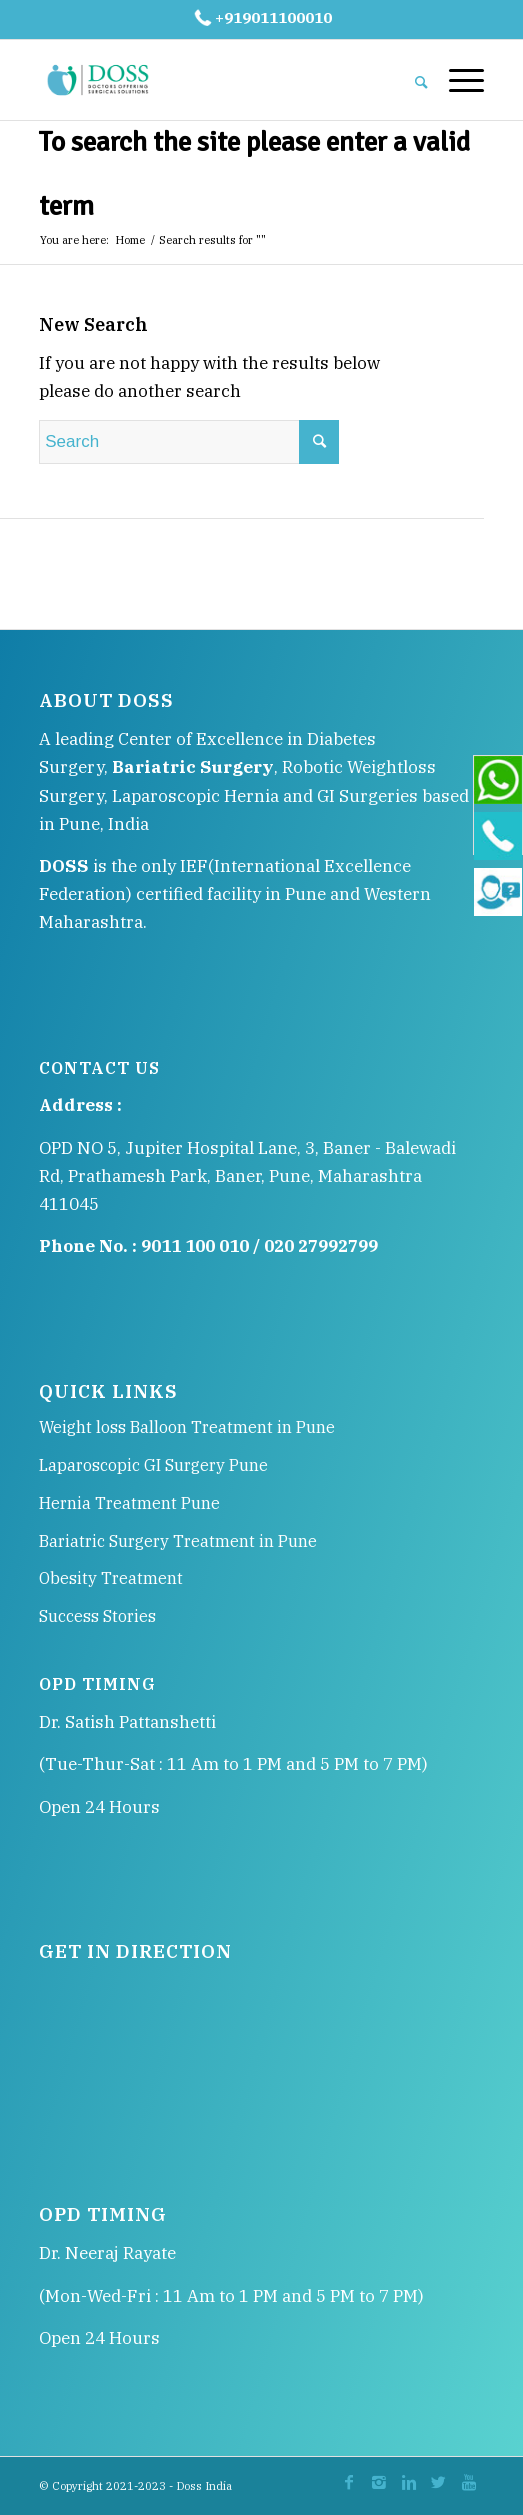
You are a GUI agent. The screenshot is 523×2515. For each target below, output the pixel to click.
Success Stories (97, 1616)
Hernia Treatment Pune (129, 1503)
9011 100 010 (195, 1246)
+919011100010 (261, 17)
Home (130, 240)
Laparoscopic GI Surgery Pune (153, 1465)
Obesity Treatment (111, 1578)
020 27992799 (321, 1246)
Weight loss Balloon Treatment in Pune (187, 1427)
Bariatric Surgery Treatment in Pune (178, 1541)
